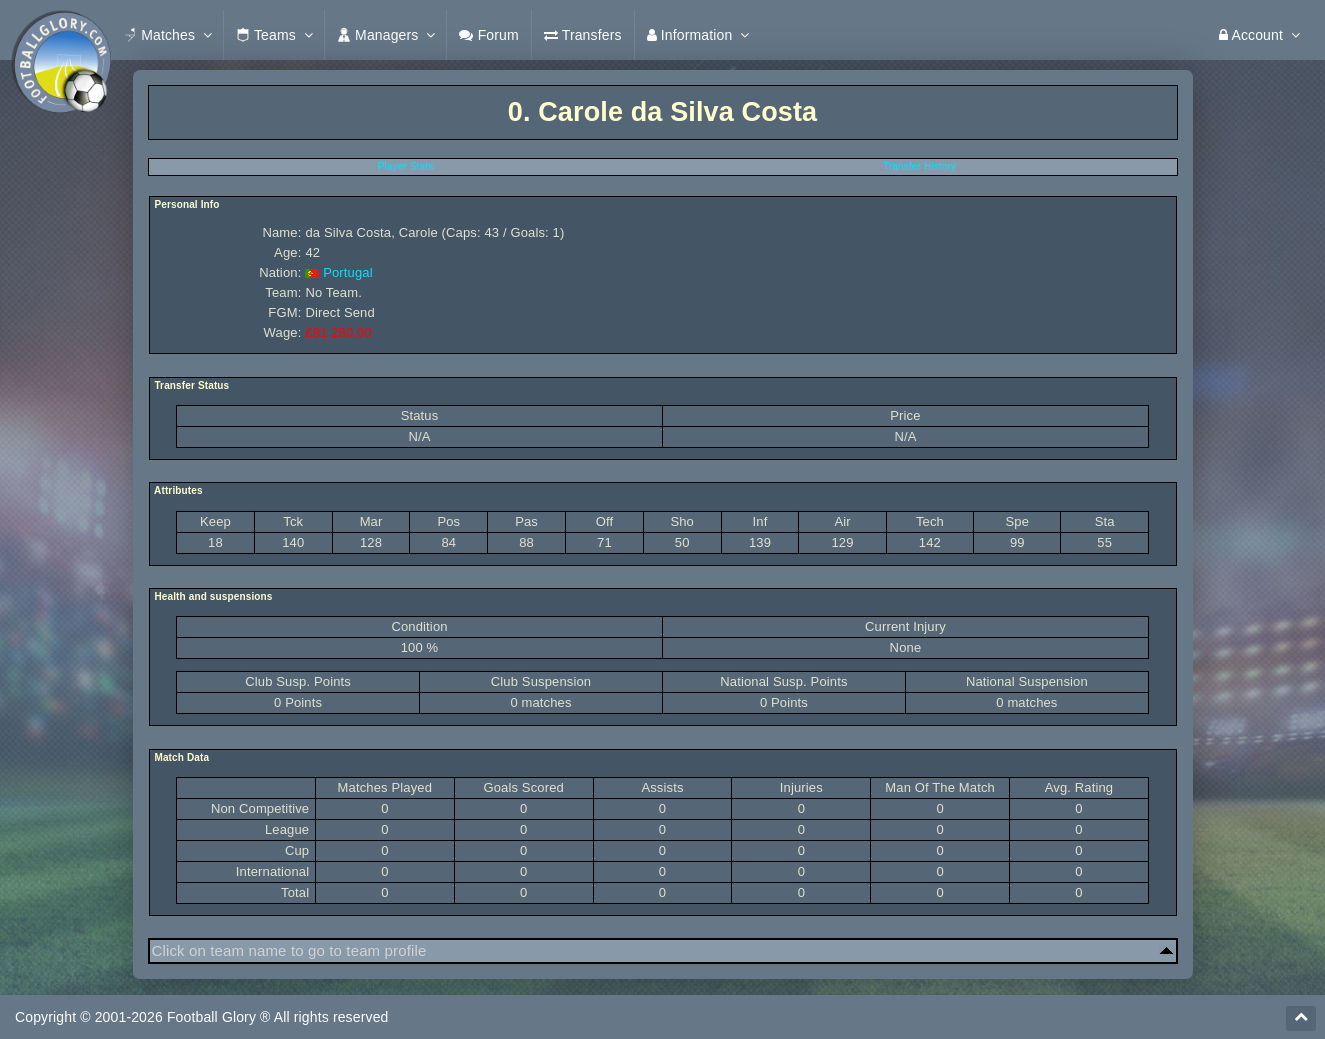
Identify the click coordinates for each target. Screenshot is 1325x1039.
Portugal (348, 272)
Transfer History (919, 166)
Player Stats (406, 166)
